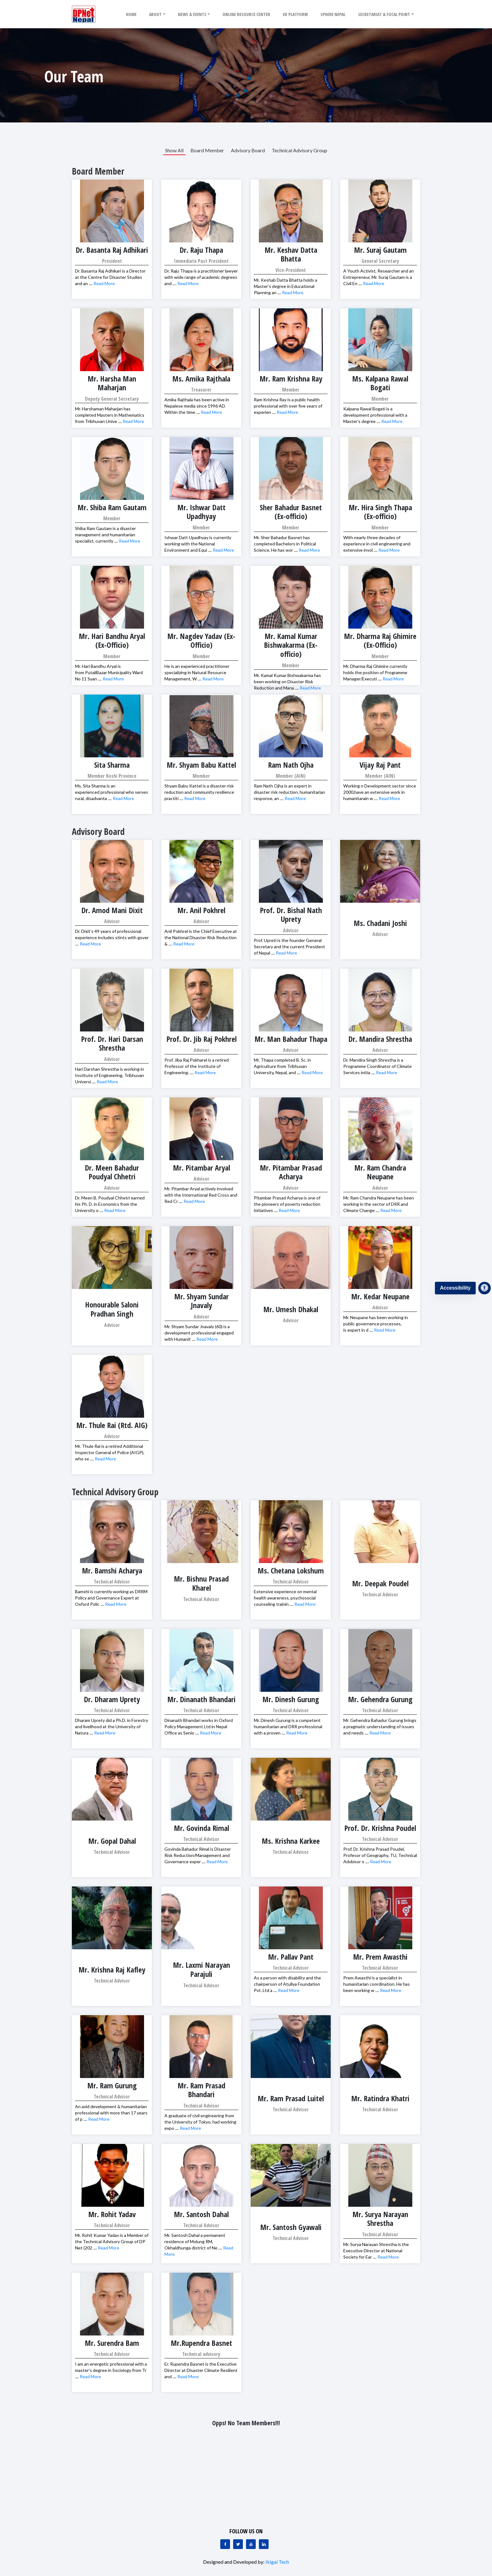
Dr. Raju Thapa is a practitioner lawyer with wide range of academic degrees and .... (201, 277)
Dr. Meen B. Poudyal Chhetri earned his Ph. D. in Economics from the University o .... (110, 1204)
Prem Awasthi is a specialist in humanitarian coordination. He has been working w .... (376, 1984)
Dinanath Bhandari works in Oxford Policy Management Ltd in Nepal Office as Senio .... (198, 1726)
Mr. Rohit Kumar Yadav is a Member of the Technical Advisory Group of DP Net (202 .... (111, 2241)
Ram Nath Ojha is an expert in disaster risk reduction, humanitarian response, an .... (289, 792)
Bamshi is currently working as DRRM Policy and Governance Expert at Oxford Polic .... (111, 1598)
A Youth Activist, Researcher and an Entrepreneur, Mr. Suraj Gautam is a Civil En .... (378, 277)
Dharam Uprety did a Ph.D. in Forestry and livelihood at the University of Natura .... (111, 1726)
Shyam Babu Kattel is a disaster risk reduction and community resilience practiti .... (199, 792)
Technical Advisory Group (299, 150)
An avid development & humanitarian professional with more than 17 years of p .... (111, 2113)
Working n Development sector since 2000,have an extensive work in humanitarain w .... (379, 792)
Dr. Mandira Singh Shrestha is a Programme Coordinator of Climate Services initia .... (377, 1066)
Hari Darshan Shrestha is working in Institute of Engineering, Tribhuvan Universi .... (109, 1075)
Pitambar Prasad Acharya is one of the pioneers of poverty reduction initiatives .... (287, 1204)
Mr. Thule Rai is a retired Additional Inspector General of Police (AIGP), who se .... (109, 1452)
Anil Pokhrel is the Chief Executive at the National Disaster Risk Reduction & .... (200, 937)
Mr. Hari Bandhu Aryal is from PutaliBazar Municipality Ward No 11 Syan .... (109, 672)
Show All (174, 150)
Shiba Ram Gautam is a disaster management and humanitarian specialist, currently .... (105, 535)
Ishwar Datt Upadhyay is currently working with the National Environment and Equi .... (197, 544)
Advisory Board (248, 150)
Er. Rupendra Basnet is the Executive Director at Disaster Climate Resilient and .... (201, 2370)
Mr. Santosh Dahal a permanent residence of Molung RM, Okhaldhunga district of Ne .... (194, 2241)
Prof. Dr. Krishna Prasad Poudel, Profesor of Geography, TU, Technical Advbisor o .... (380, 1855)
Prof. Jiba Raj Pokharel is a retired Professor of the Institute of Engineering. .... (196, 1066)
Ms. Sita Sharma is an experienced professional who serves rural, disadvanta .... (111, 792)
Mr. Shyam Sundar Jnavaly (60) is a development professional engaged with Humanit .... (199, 1333)
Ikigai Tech (277, 2562)
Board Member (207, 150)
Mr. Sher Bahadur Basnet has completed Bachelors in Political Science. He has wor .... (285, 544)
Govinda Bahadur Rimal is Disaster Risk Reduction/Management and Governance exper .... (197, 1855)
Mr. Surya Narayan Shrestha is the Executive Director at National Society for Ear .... (376, 2250)
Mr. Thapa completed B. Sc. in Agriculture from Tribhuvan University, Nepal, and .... (282, 1066)
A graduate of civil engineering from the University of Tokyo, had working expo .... (200, 2122)
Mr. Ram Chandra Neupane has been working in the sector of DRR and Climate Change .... (378, 1204)
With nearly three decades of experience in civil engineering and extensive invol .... (376, 544)
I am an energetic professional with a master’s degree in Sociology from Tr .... (111, 2370)
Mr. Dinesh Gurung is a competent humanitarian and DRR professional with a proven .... (288, 1726)
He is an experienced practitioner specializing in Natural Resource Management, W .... (196, 672)
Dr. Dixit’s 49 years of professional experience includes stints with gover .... (112, 937)
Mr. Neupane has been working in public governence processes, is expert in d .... (375, 1324)
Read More (104, 283)
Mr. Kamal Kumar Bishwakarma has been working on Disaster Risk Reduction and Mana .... (287, 681)
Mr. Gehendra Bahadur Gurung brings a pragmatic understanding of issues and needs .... (379, 1726)
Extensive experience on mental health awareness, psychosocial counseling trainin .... (285, 1598)
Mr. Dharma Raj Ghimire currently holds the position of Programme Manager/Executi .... (375, 672)
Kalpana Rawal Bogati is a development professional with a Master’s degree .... (375, 415)
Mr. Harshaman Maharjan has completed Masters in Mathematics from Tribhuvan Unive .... (109, 415)
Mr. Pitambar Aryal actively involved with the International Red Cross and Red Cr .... (200, 1195)
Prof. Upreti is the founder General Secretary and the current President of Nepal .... (289, 946)
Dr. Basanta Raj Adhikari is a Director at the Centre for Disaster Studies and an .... (110, 277)
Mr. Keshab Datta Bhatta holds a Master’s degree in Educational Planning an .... (285, 286)
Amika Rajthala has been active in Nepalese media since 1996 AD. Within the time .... (196, 406)
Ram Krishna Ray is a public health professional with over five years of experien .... (288, 406)
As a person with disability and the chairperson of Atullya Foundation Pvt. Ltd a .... (287, 1984)
